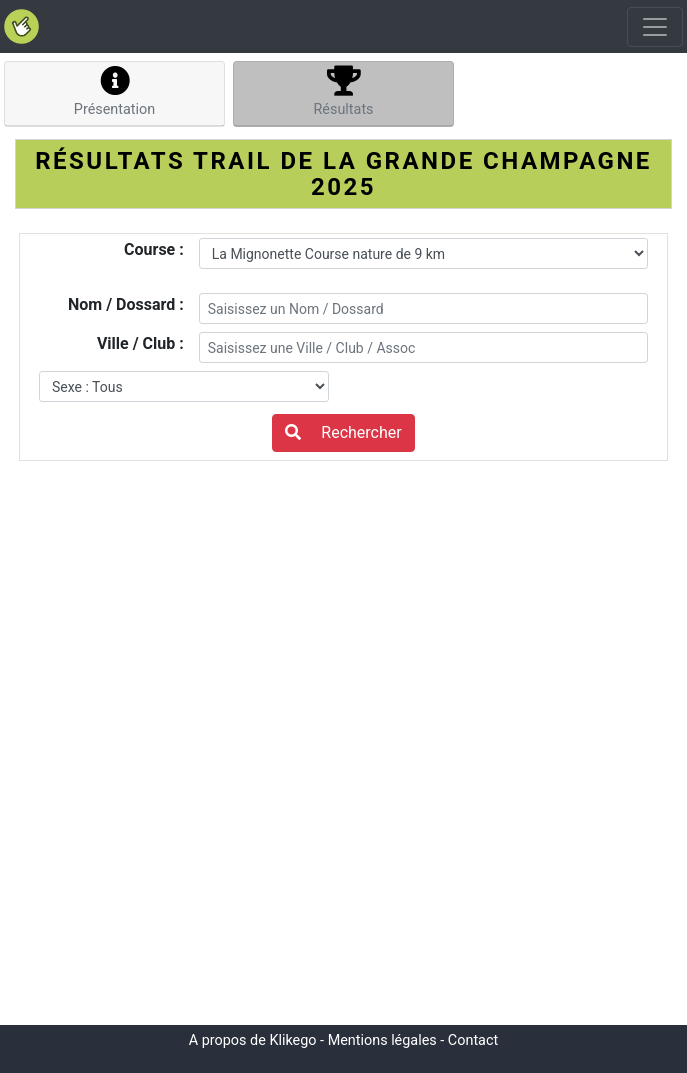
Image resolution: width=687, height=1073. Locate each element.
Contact (473, 1040)
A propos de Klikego (253, 1040)
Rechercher (343, 432)
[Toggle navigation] (655, 27)
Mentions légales (382, 1040)
